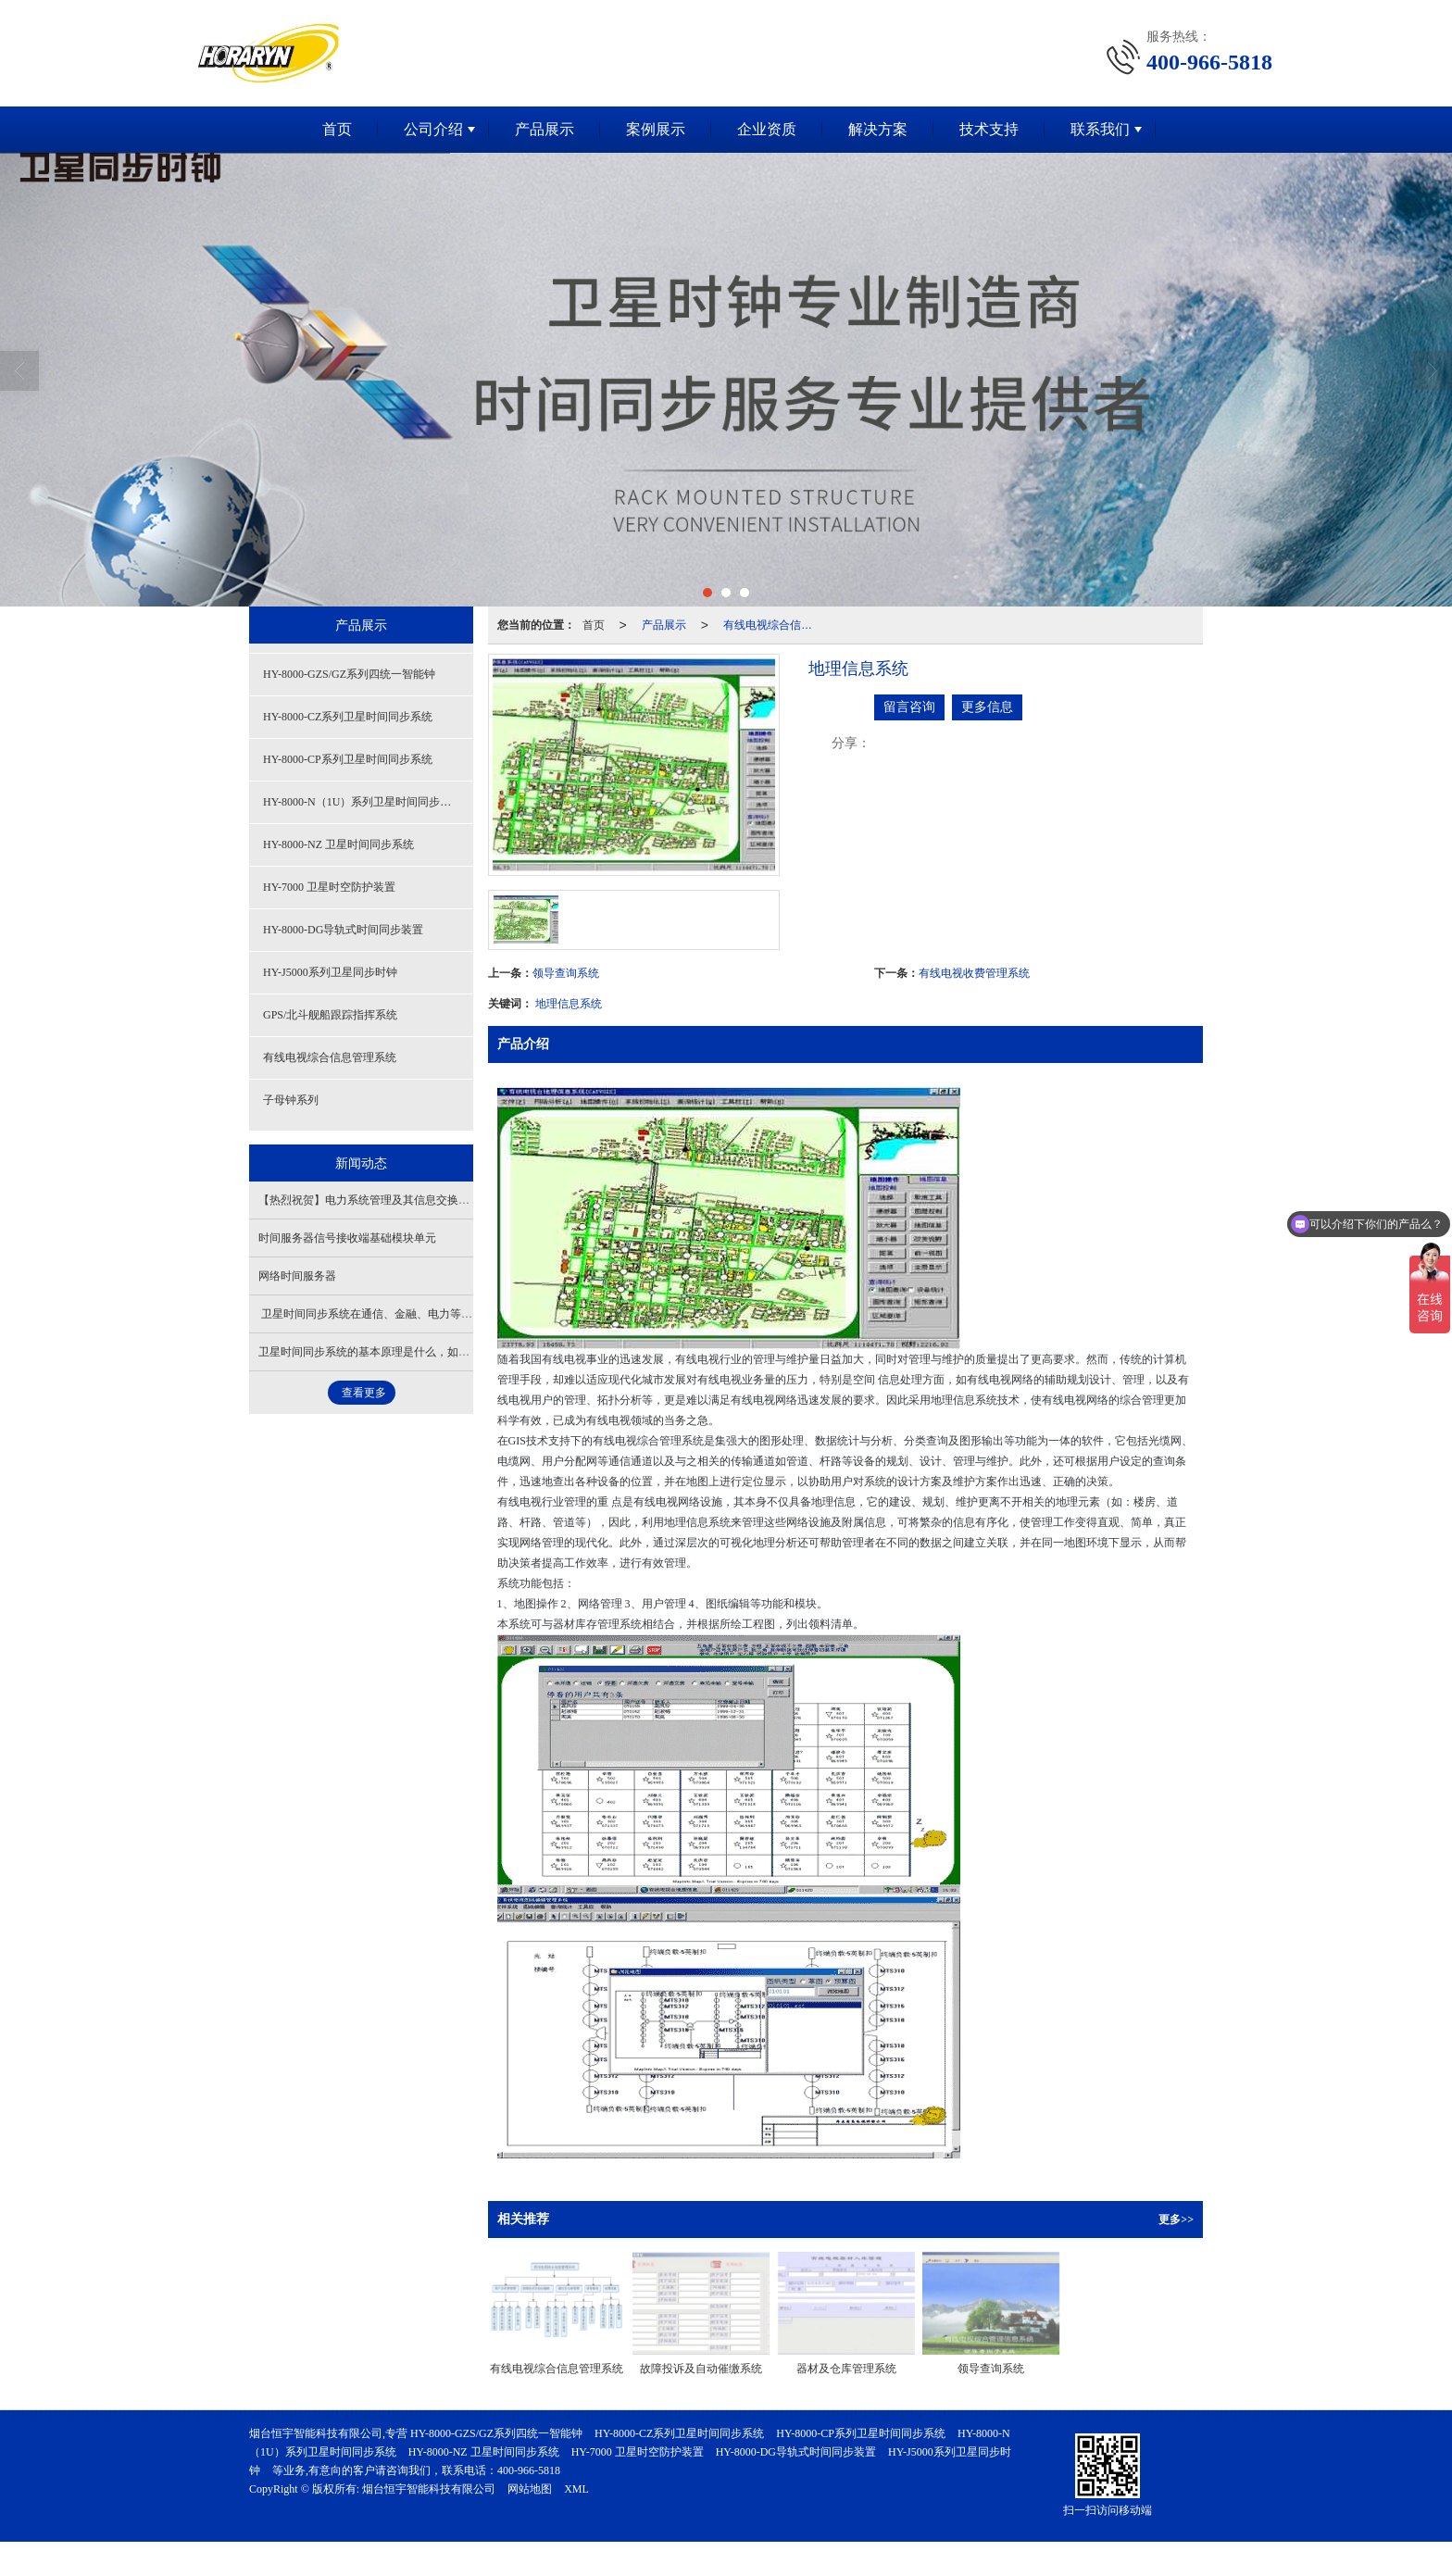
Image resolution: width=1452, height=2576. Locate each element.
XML (576, 2488)
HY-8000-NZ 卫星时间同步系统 (338, 844)
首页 (337, 129)
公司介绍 (433, 129)
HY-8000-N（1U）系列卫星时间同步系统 (362, 801)
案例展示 (655, 129)
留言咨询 (909, 707)
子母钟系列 (291, 1100)
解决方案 (878, 129)
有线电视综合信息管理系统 (773, 625)
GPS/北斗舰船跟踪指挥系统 (330, 1014)
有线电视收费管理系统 (974, 973)
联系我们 (1100, 129)
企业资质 (766, 129)
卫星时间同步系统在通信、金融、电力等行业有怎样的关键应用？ (420, 1313)
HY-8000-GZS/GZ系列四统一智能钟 (349, 674)
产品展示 (544, 129)
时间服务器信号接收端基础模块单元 (347, 1238)
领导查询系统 (565, 973)
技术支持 (989, 129)
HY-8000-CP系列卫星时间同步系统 (347, 759)
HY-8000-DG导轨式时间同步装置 (343, 929)
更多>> (1176, 2219)
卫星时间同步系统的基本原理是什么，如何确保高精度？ (397, 1351)
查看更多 (364, 1392)
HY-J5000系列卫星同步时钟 (330, 972)
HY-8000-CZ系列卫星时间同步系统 (347, 716)
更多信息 (987, 707)
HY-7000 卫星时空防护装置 (329, 887)
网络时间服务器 (297, 1275)
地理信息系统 (568, 1003)
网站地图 (529, 2488)
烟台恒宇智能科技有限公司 (428, 2488)
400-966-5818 (528, 2470)
